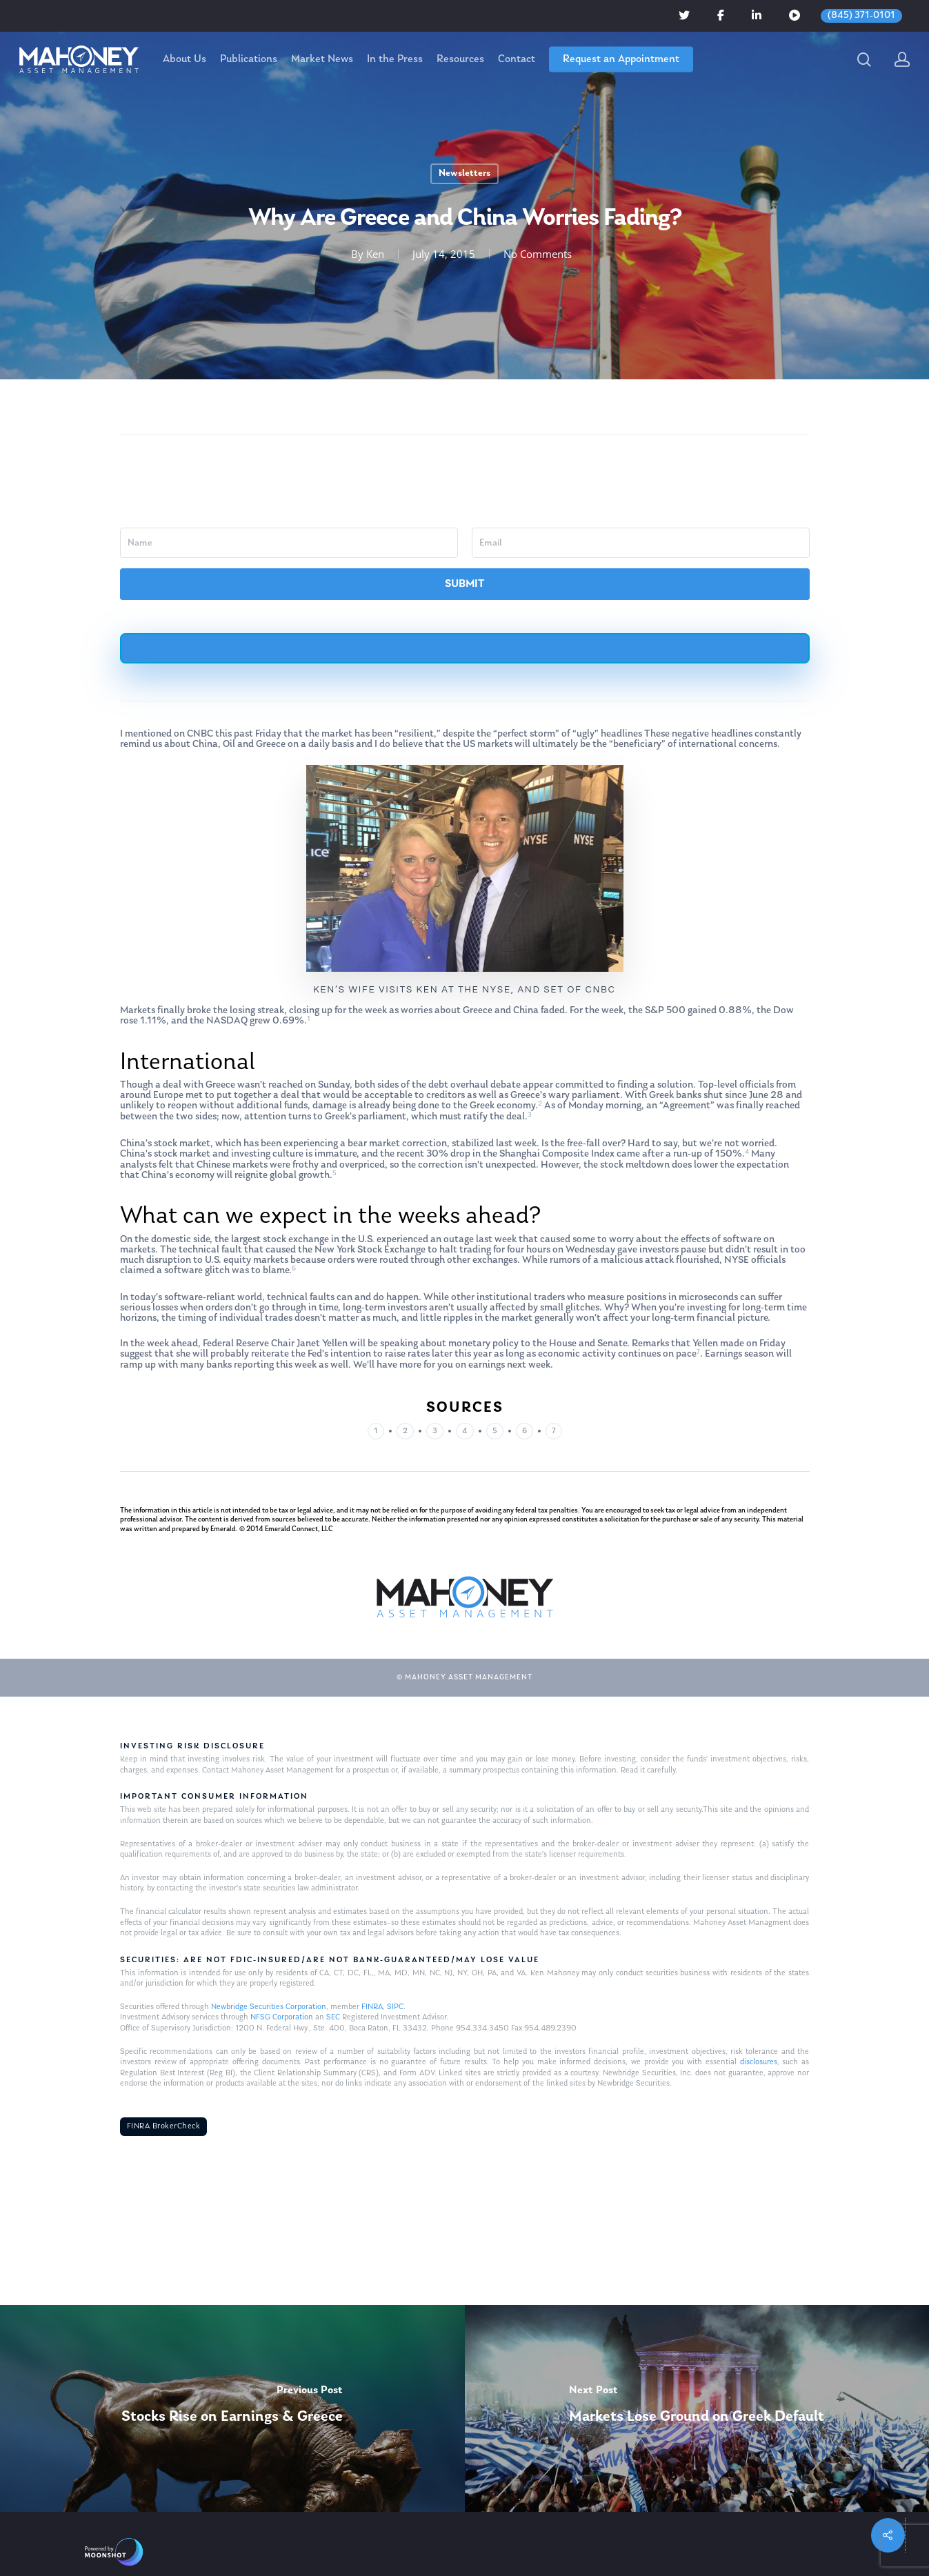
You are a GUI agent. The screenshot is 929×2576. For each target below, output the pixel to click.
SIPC (395, 2007)
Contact (516, 59)
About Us (184, 59)
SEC (333, 2017)
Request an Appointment (621, 59)
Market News (322, 59)
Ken (375, 254)
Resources (460, 59)
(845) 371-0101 (861, 15)
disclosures (758, 2062)
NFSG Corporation (281, 2017)
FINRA (372, 2007)
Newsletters (464, 173)
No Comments (537, 254)
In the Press (395, 59)
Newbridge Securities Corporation (268, 2007)
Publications (248, 59)
